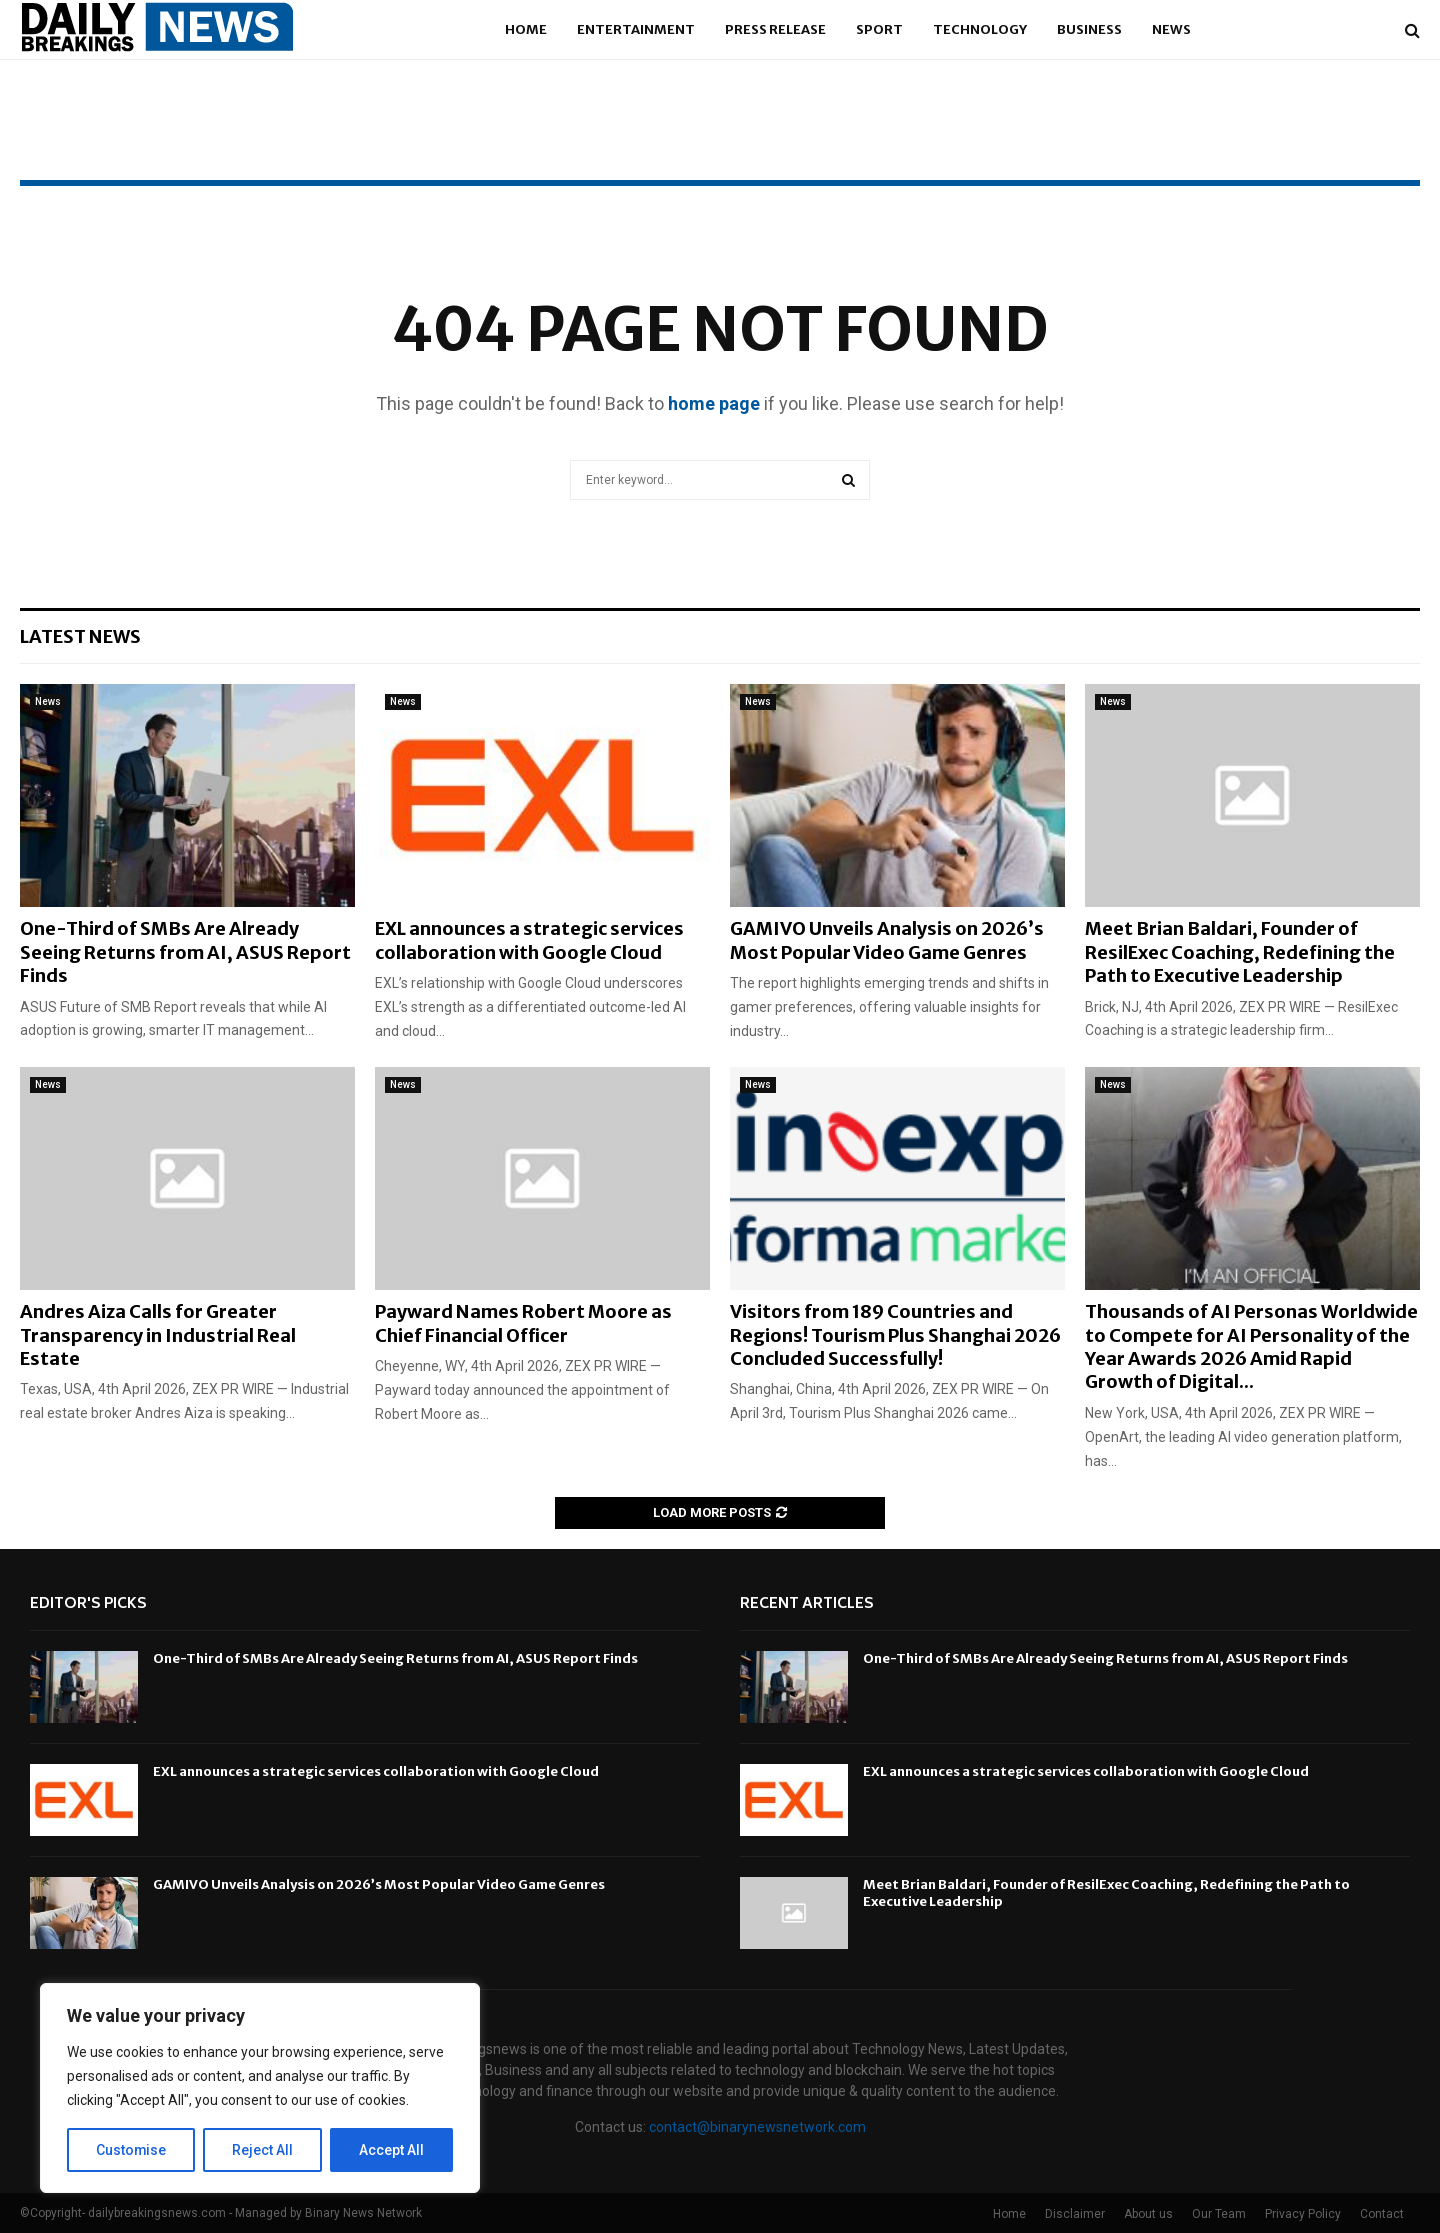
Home (526, 29)
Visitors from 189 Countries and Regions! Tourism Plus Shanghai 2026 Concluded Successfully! (895, 1335)
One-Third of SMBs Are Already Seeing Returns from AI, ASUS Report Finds (185, 952)
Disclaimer (1075, 2214)
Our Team (1219, 2214)
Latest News (80, 636)
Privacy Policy (1303, 2214)
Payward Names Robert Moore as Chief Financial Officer (523, 1323)
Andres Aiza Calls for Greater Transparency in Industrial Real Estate (158, 1335)
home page (714, 403)
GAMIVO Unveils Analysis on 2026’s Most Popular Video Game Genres (887, 940)
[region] (260, 2088)
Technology (980, 29)
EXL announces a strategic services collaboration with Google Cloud (529, 940)
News (1171, 29)
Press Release (775, 29)
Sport (879, 29)
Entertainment (636, 29)
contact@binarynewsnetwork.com (757, 2127)
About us (1148, 2214)
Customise (131, 2150)
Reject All (263, 2150)
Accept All (391, 2150)
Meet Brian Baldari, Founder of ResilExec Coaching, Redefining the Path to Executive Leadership (1240, 952)
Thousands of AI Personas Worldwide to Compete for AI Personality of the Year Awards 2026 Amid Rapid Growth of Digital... (1251, 1346)
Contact (1382, 2214)
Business (1089, 29)
